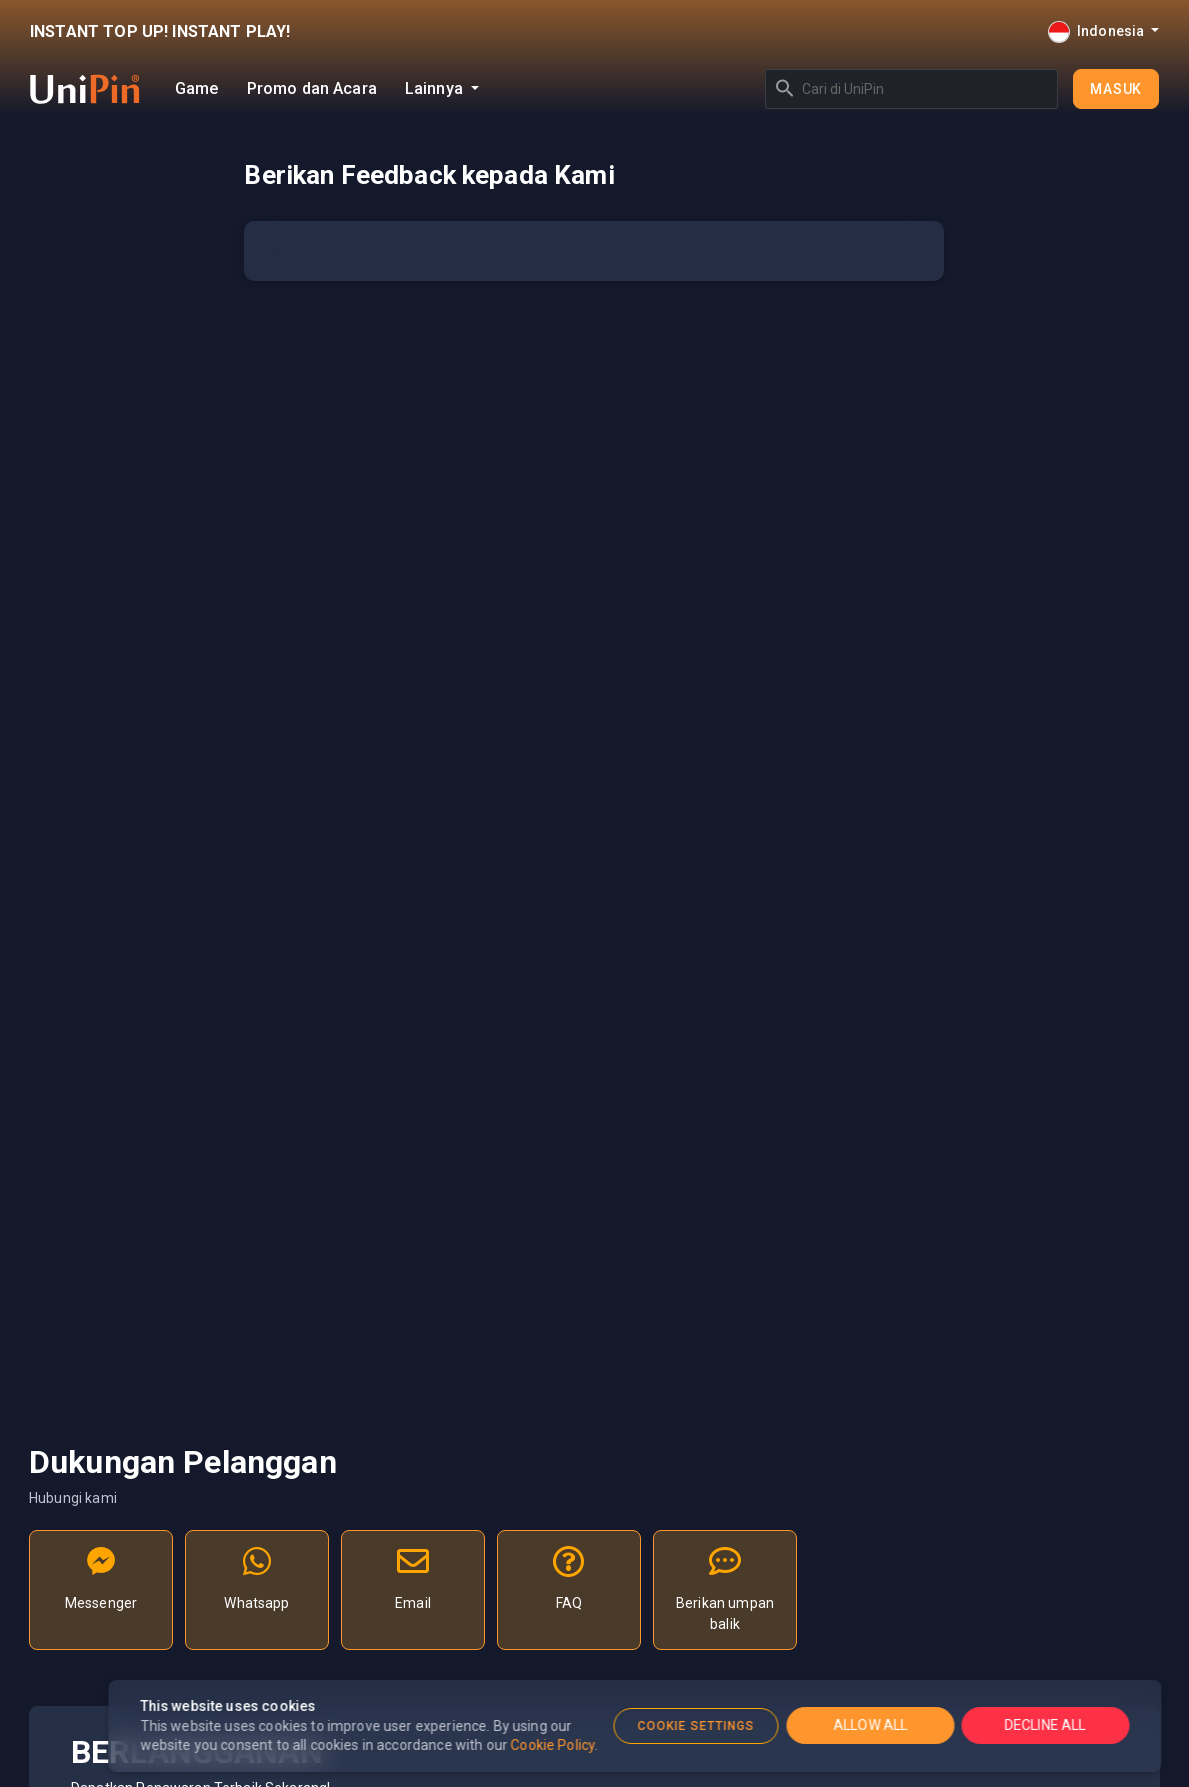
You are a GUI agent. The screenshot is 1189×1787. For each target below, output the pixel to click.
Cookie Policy (553, 1745)
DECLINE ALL (1045, 1725)
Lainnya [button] (436, 88)
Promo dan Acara (312, 88)
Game (197, 88)
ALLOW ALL (870, 1725)
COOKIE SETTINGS (696, 1726)
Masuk (1116, 89)
